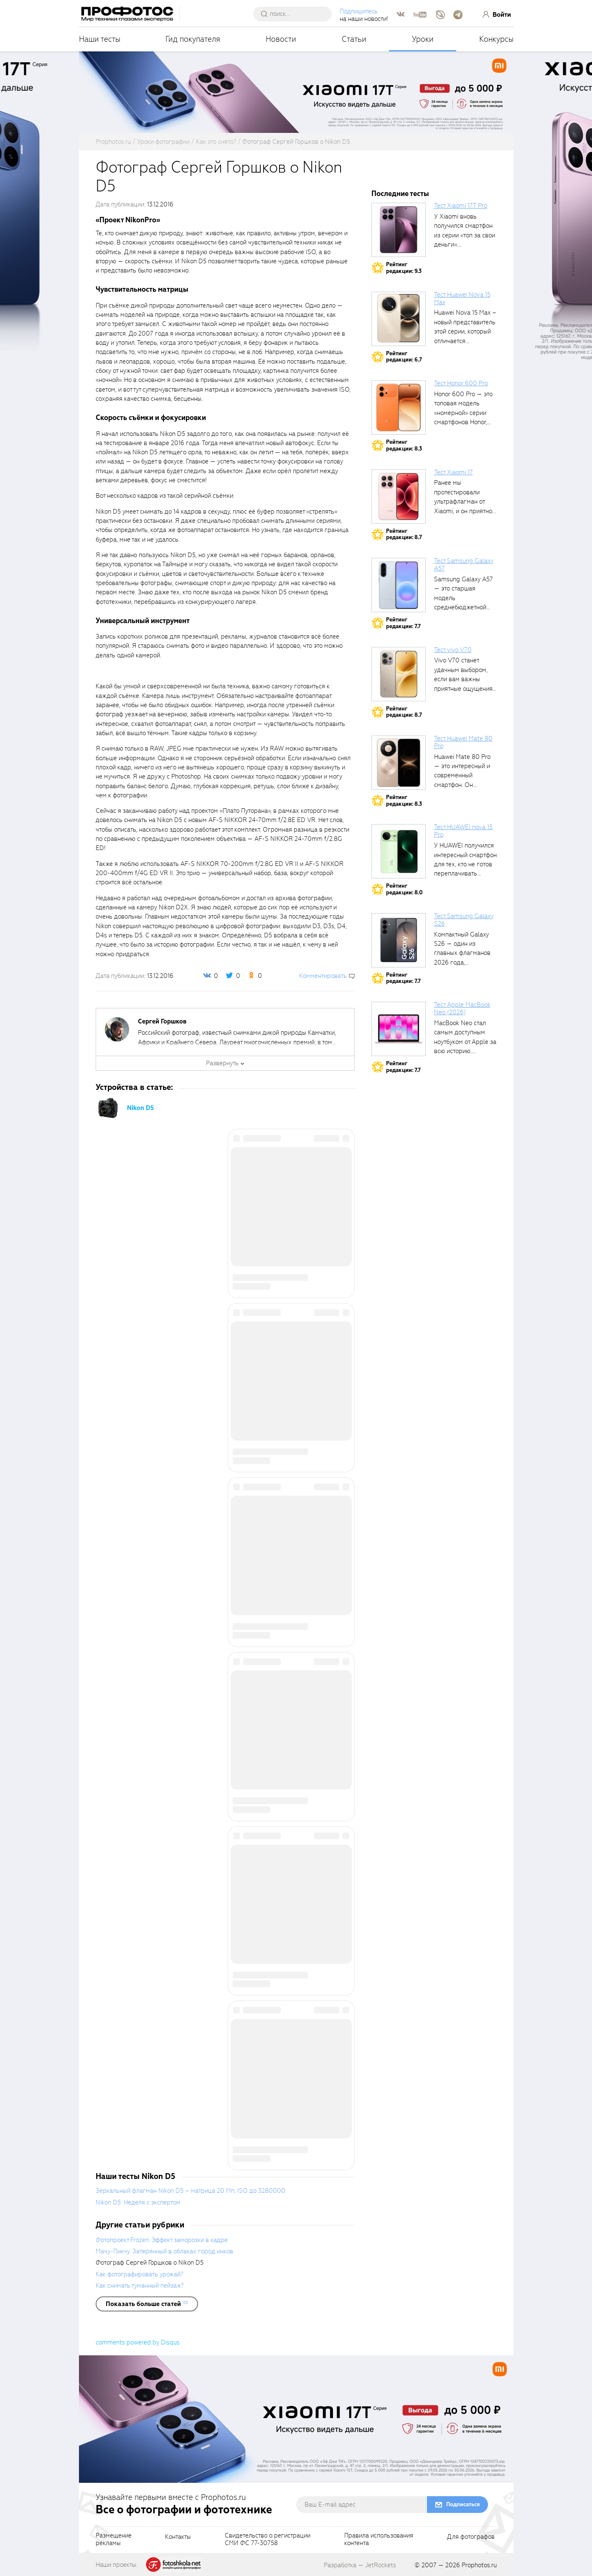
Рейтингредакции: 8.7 (404, 534)
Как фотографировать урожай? (139, 2274)
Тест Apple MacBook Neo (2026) (462, 1008)
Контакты (178, 2537)
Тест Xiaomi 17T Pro (460, 205)
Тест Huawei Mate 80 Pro (463, 742)
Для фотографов (471, 2537)
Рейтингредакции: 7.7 (403, 622)
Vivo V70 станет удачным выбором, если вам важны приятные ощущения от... (463, 679)
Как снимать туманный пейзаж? (139, 2285)
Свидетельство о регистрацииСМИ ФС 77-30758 (267, 2539)
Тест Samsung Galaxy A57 (463, 565)
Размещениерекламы (114, 2539)
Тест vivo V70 (453, 650)
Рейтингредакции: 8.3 (404, 445)
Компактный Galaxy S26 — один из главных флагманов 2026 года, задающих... (462, 953)
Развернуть (222, 1063)
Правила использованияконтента (378, 2539)
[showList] (147, 2303)
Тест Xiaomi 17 (453, 472)
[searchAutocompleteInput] (297, 14)
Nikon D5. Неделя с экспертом (138, 2202)
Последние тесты (400, 194)
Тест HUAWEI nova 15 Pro (463, 831)
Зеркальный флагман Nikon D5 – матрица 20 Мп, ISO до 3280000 (190, 2191)
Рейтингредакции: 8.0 (404, 889)
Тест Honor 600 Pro (461, 383)
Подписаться (463, 2504)
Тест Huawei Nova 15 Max (462, 298)
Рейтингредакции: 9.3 (404, 267)
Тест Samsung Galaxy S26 (463, 920)
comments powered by (138, 2342)
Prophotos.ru (479, 2565)
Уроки (423, 39)
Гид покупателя (192, 39)
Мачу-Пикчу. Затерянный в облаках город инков (164, 2251)
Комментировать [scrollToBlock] (323, 976)
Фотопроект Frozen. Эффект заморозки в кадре (162, 2240)
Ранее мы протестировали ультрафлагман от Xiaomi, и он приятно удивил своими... (463, 501)
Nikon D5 (140, 1108)
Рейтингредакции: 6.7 (404, 356)
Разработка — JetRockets (360, 2565)
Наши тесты (99, 39)
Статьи (354, 39)
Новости (281, 39)
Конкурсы (496, 39)
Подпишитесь (361, 11)
